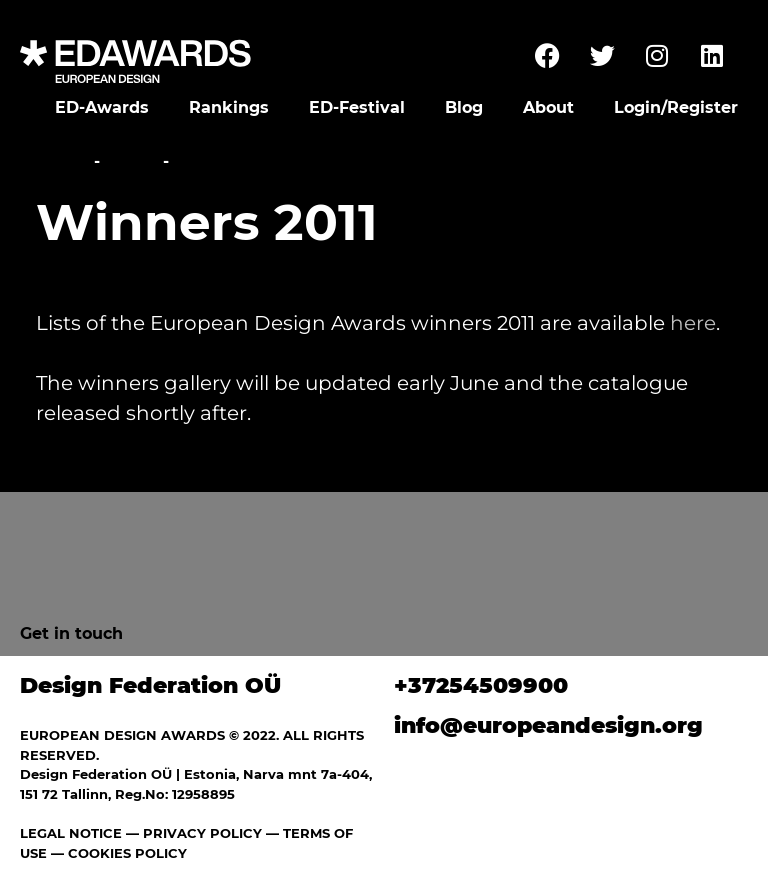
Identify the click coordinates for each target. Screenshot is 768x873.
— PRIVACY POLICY (192, 833)
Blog (464, 107)
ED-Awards (102, 107)
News (131, 161)
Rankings (229, 107)
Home (62, 161)
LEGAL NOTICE (71, 833)
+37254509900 (481, 685)
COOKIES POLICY (127, 853)
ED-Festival (357, 107)
